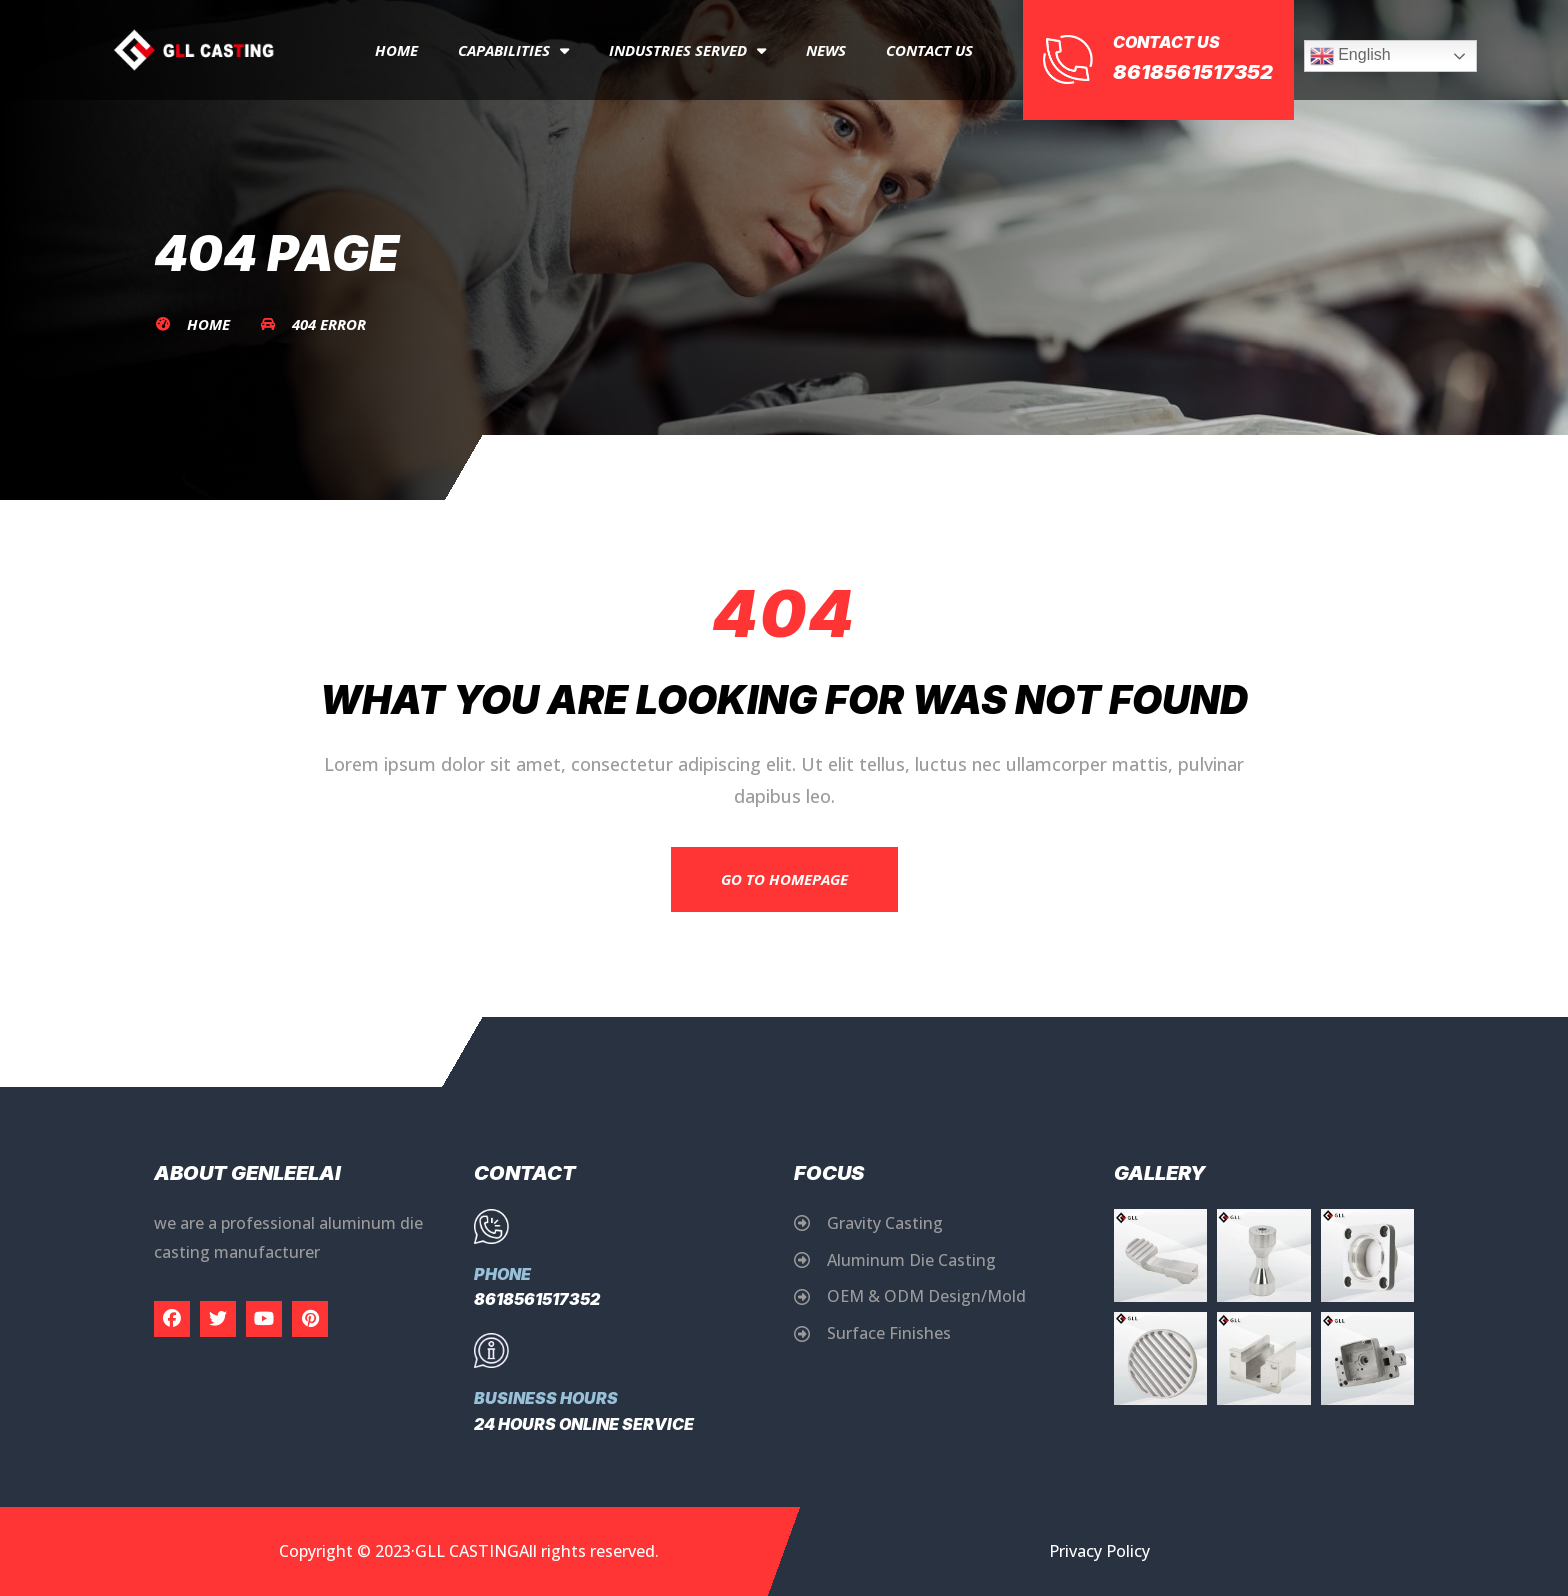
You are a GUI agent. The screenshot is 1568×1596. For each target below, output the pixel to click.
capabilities (513, 50)
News (826, 50)
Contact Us (929, 50)
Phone (502, 1274)
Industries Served (687, 50)
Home (396, 50)
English (1350, 56)
